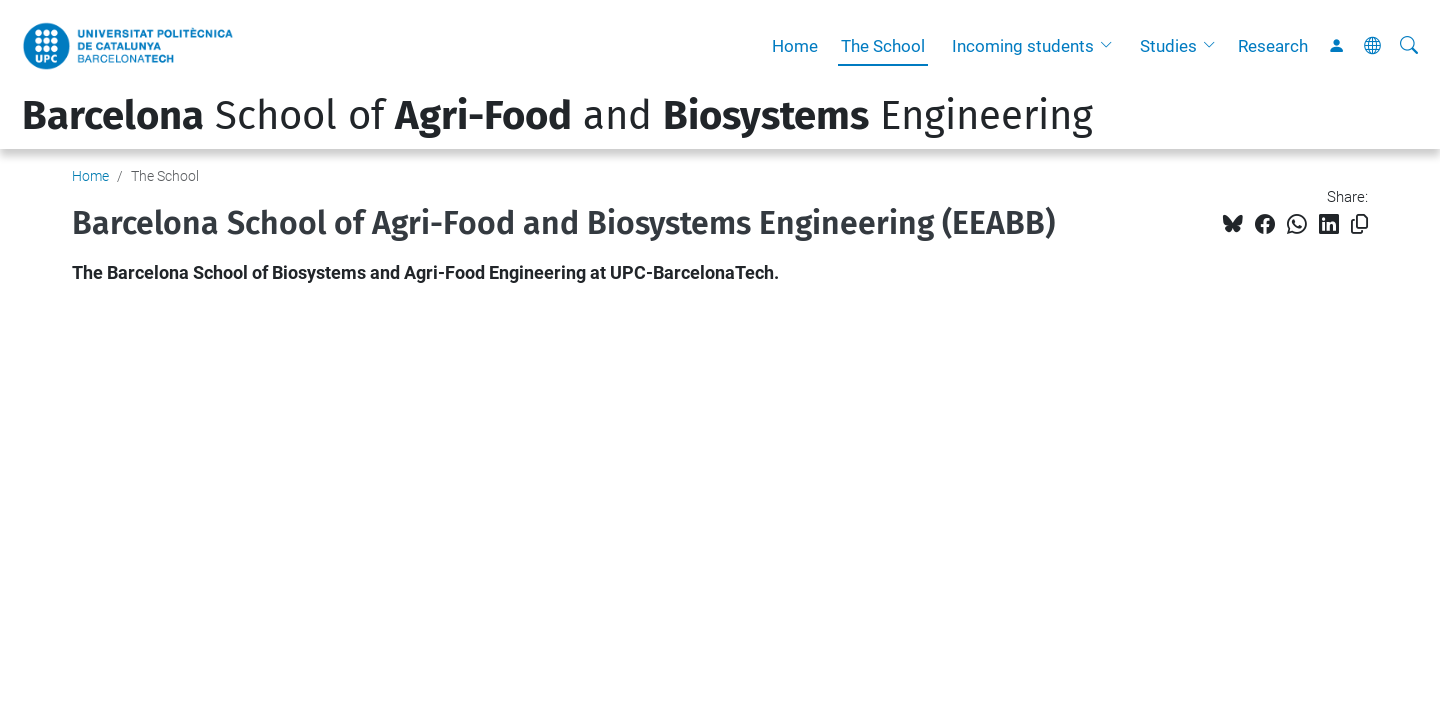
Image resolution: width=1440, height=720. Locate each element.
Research (1273, 46)
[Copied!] (1359, 224)
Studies (1168, 46)
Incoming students (1023, 46)
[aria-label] (1409, 46)
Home (795, 46)
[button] (1111, 46)
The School (883, 46)
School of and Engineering (557, 116)
